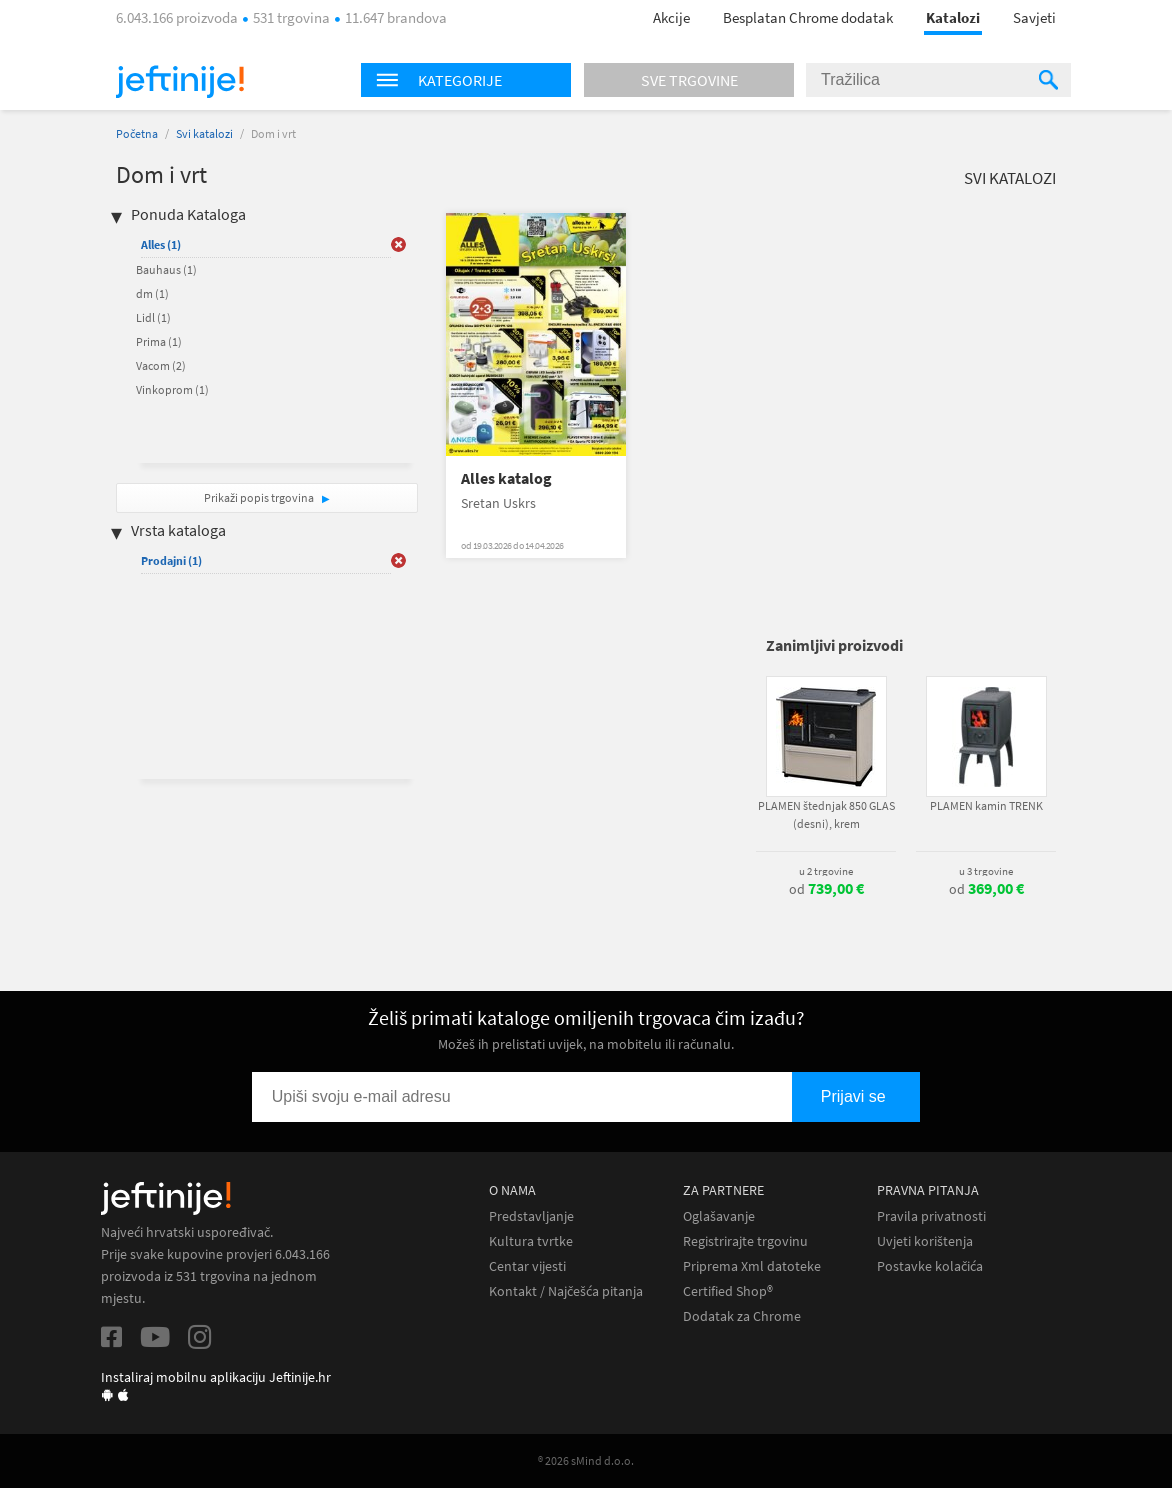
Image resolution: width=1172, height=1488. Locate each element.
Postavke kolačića (930, 1266)
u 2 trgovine (826, 871)
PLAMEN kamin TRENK (986, 805)
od (826, 889)
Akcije (671, 17)
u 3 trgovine (986, 871)
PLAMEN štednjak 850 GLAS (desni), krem (826, 814)
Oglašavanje (719, 1216)
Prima (159, 341)
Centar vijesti (527, 1266)
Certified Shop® (728, 1291)
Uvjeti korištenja (925, 1241)
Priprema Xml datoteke (752, 1266)
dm (152, 293)
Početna (137, 133)
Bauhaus (166, 269)
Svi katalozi (204, 133)
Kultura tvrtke (531, 1241)
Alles (161, 244)
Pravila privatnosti (931, 1216)
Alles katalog (506, 478)
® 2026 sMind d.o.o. (586, 1460)
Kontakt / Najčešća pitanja (566, 1291)
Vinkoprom (172, 389)
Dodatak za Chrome (742, 1316)
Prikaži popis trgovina (260, 497)
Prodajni (171, 560)
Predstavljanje (531, 1216)
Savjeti (1034, 17)
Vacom (161, 365)
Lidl (153, 317)
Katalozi (953, 17)
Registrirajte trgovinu (745, 1241)
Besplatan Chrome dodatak (808, 17)
